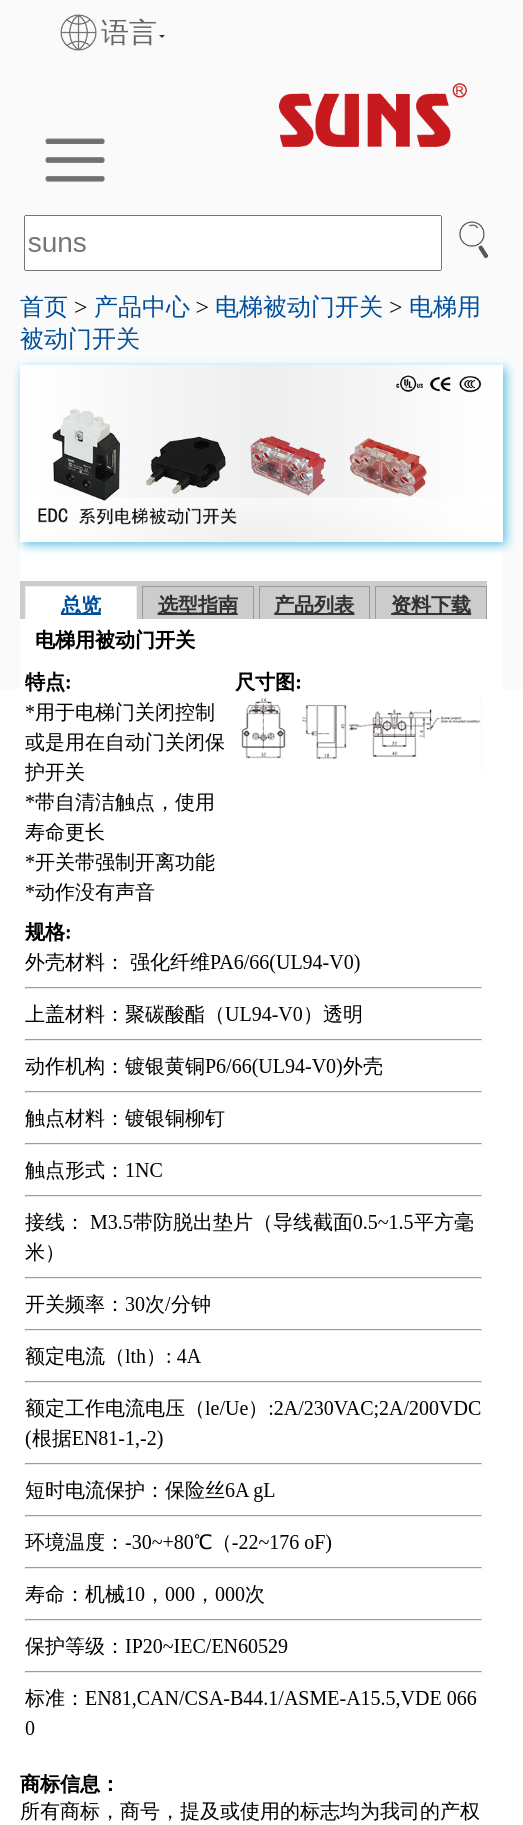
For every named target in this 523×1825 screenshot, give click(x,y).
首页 (44, 307)
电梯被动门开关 (299, 307)
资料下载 (431, 605)
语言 (106, 32)
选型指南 (198, 605)
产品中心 (142, 307)
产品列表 (314, 605)
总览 (81, 605)
